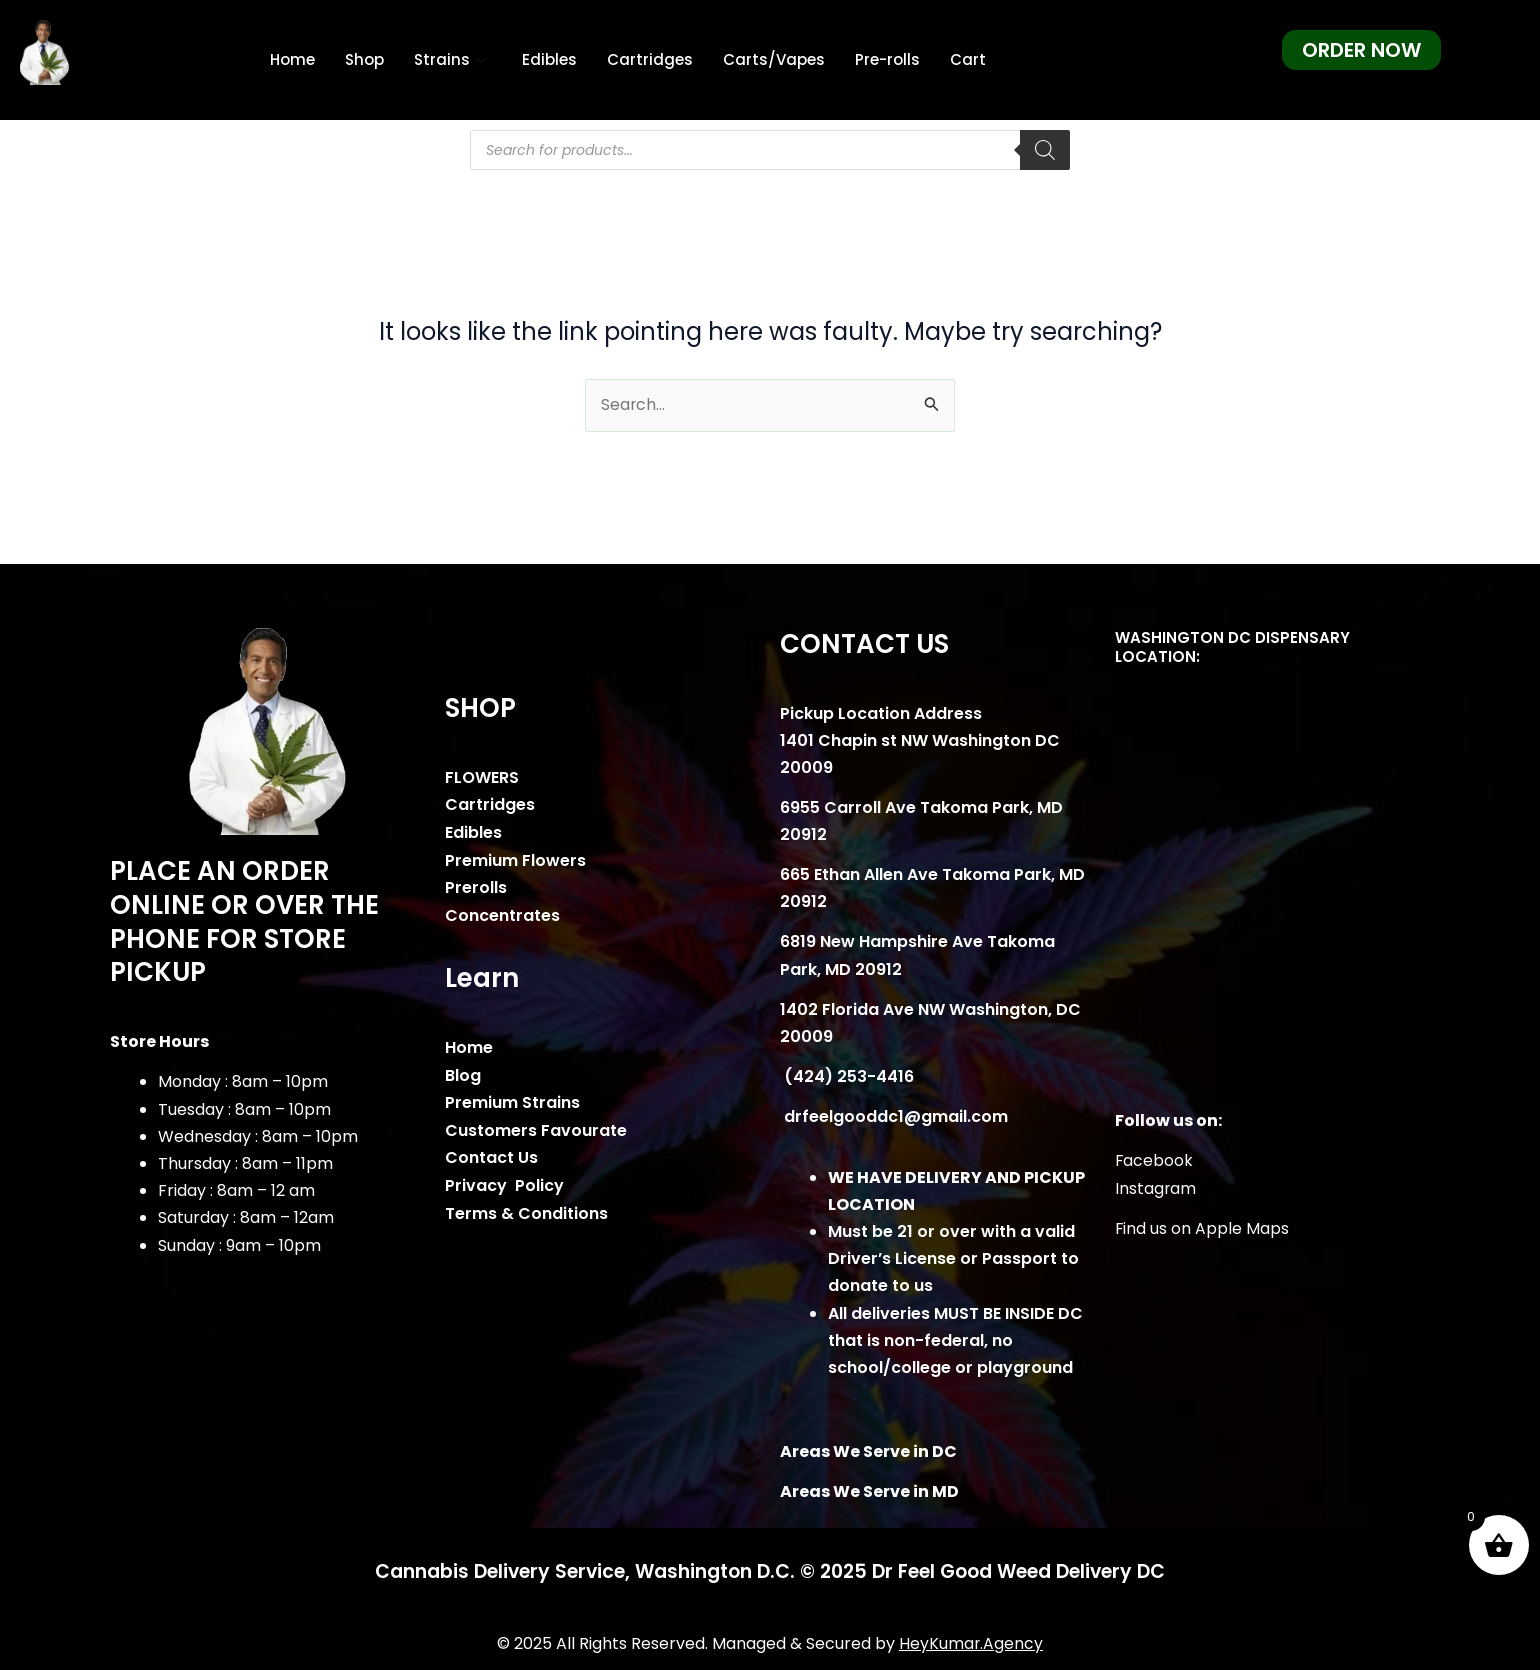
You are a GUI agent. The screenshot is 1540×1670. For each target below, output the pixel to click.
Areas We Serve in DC (868, 1451)
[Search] (1045, 150)
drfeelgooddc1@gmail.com (894, 1117)
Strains (453, 59)
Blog (463, 1073)
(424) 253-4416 (847, 1077)
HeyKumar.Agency (971, 1643)
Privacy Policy (504, 1181)
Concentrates (502, 914)
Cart (968, 59)
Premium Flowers (515, 859)
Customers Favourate (536, 1127)
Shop (364, 59)
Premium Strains (512, 1100)
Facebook (1154, 1161)
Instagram (1156, 1188)
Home (292, 59)
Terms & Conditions (526, 1209)
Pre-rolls (887, 59)
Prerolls (476, 886)
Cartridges (650, 59)
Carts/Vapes (774, 59)
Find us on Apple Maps (1202, 1228)
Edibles (549, 59)
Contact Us (491, 1154)
